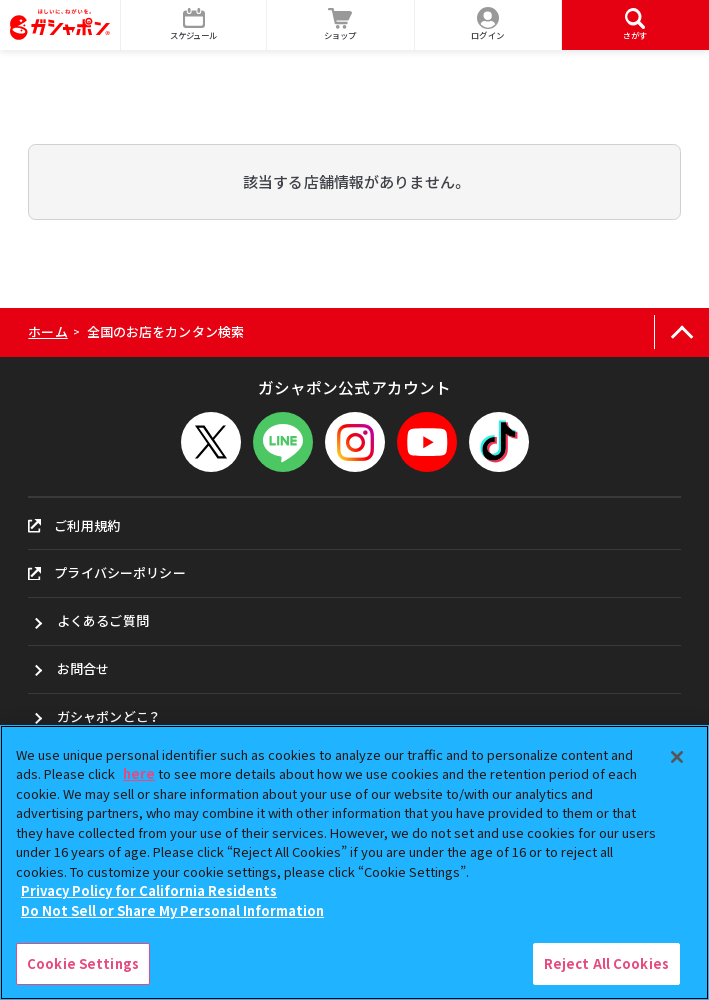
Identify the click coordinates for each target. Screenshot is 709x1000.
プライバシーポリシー (106, 572)
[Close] (677, 757)
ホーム (47, 331)
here (139, 773)
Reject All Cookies (606, 963)
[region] (354, 862)
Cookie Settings (83, 963)
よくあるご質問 (103, 620)
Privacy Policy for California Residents (149, 890)
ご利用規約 (74, 525)
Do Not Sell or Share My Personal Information (172, 910)
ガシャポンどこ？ (108, 716)
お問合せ (83, 668)
